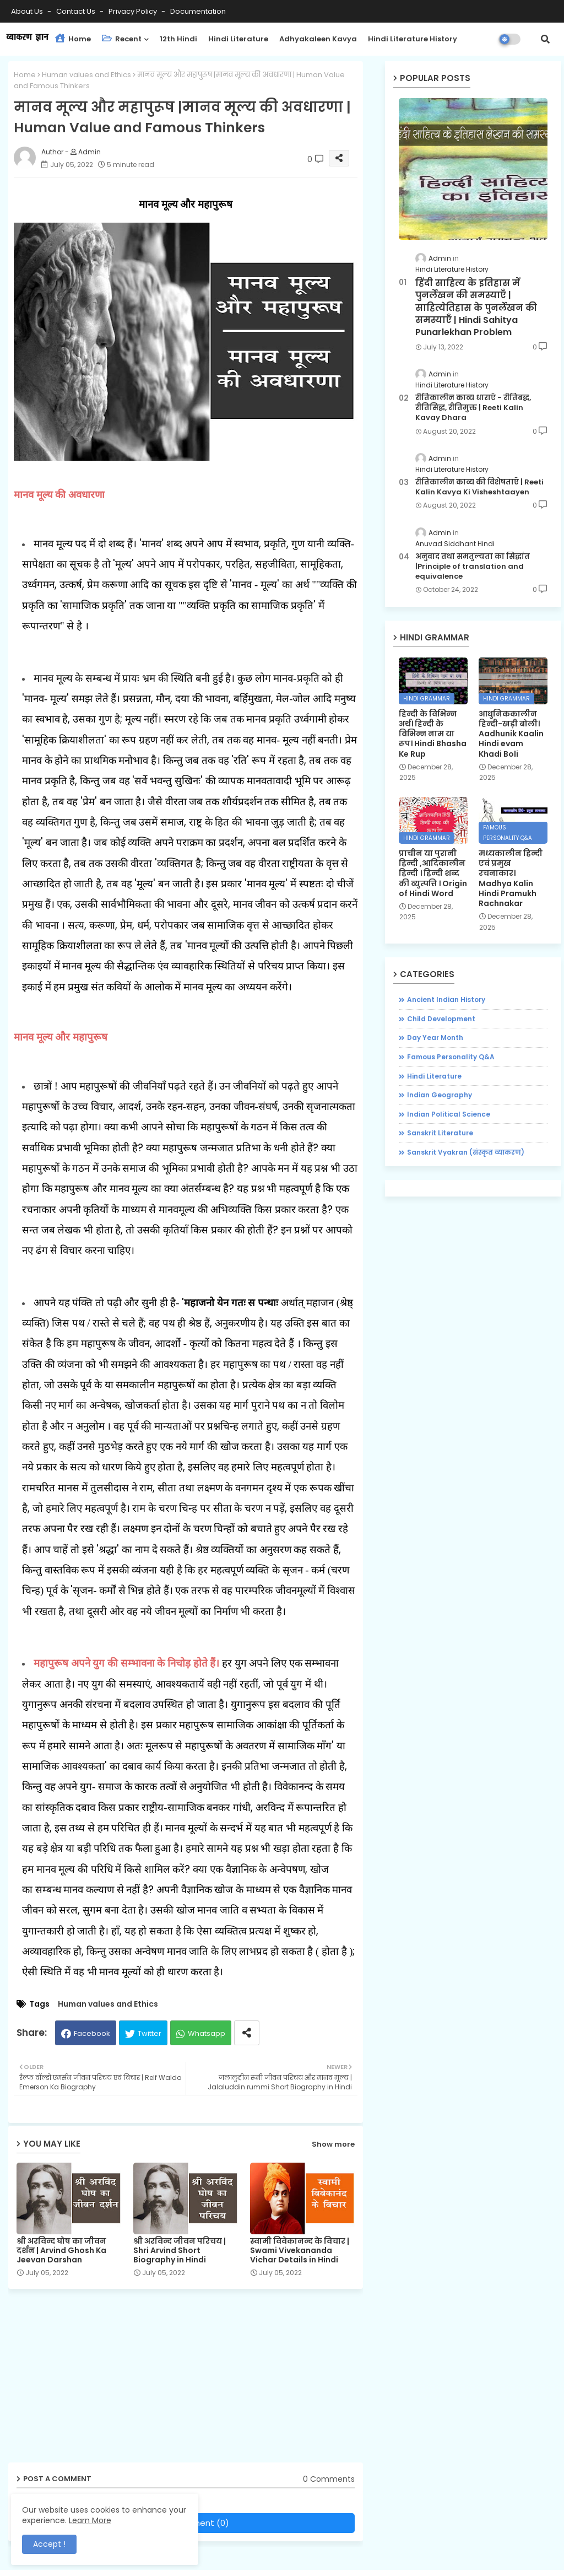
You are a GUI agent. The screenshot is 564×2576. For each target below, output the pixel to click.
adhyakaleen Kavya (318, 39)
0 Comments (329, 2479)
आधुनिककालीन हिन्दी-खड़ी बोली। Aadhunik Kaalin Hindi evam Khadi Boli (511, 734)
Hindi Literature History (412, 39)
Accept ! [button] (49, 2544)
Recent (122, 39)
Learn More (90, 2520)
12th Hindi (178, 39)
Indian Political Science (448, 1114)
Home (73, 39)
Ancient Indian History (446, 999)
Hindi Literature (238, 39)
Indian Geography (439, 1095)
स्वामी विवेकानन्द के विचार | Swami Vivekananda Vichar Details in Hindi (299, 2251)
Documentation (198, 11)
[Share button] (246, 2032)
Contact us (76, 11)
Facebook (92, 2033)
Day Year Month (435, 1037)
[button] (545, 39)
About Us (28, 11)
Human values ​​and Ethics (86, 74)
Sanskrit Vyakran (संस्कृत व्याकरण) (465, 1152)
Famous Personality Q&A (451, 1056)
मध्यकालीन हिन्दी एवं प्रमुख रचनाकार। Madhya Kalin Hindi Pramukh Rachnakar (511, 878)
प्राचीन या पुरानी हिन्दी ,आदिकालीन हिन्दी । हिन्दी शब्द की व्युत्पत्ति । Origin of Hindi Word (433, 873)
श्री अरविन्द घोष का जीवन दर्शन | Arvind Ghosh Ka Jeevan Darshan (61, 2251)
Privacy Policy (134, 11)
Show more (333, 2144)
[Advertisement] (194, 2380)
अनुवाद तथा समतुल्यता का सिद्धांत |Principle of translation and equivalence (472, 566)
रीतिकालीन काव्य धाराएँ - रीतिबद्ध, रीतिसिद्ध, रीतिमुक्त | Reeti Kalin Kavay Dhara (473, 408)
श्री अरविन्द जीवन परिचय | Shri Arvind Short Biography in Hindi (179, 2251)
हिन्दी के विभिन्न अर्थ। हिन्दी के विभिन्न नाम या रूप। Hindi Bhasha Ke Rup (433, 734)
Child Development (441, 1018)
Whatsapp (206, 2033)
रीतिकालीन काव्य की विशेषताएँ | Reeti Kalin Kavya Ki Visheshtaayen (479, 487)
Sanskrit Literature (440, 1133)
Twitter (149, 2033)
